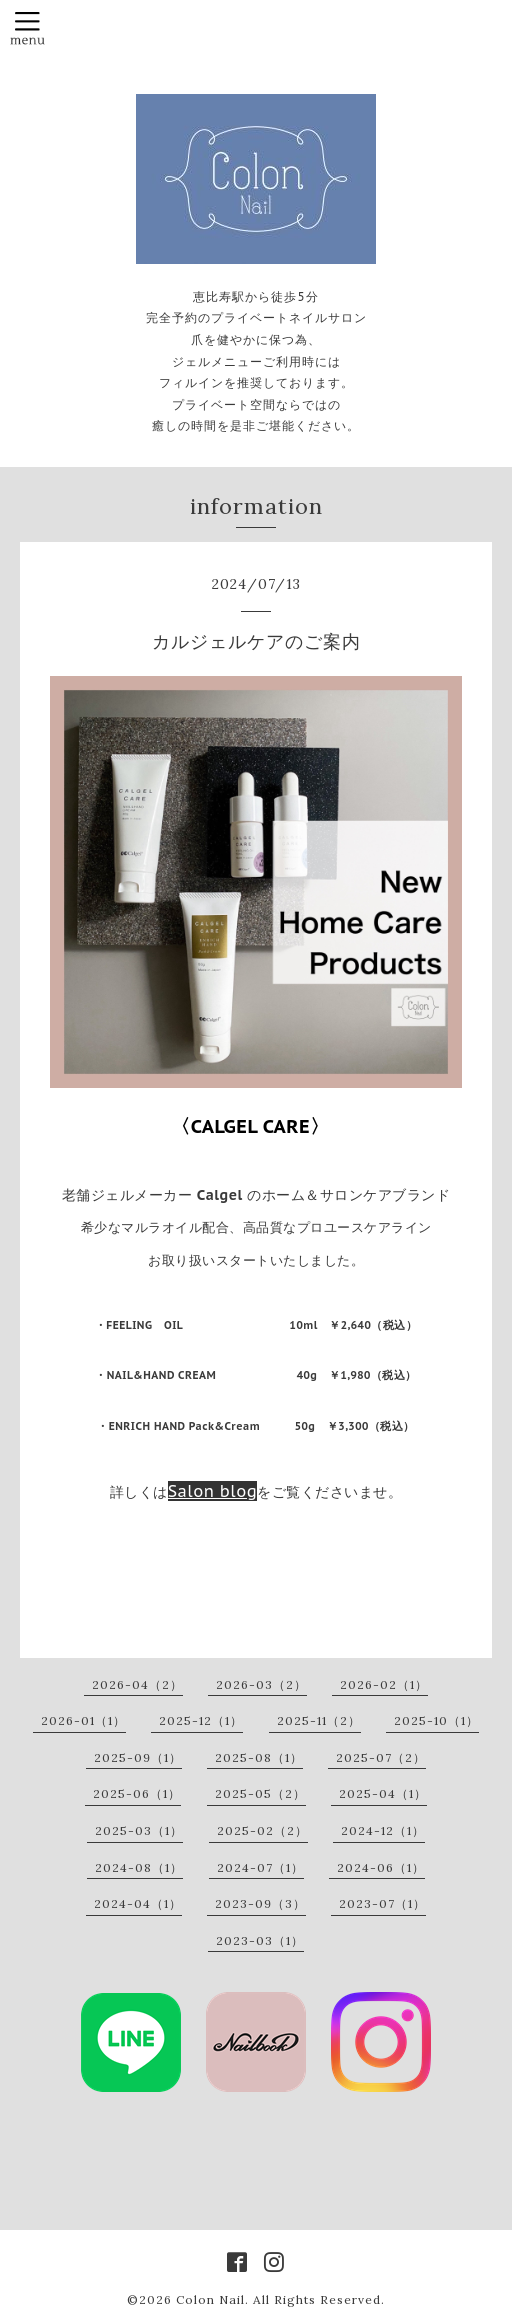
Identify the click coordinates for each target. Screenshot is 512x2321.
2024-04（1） (138, 1903)
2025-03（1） (139, 1830)
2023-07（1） (382, 1903)
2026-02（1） (384, 1684)
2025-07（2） (381, 1757)
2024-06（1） (381, 1867)
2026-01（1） (83, 1720)
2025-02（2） (262, 1830)
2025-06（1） (137, 1793)
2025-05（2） (260, 1793)
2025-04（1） (383, 1793)
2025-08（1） (259, 1757)
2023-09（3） (260, 1903)
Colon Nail (210, 2299)
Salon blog (213, 1491)
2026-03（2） (261, 1684)
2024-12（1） (383, 1830)
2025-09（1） (138, 1757)
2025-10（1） (436, 1720)
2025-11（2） (319, 1720)
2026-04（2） (137, 1684)
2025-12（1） (201, 1720)
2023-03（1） (260, 1940)
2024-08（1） (139, 1867)
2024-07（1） (260, 1867)
